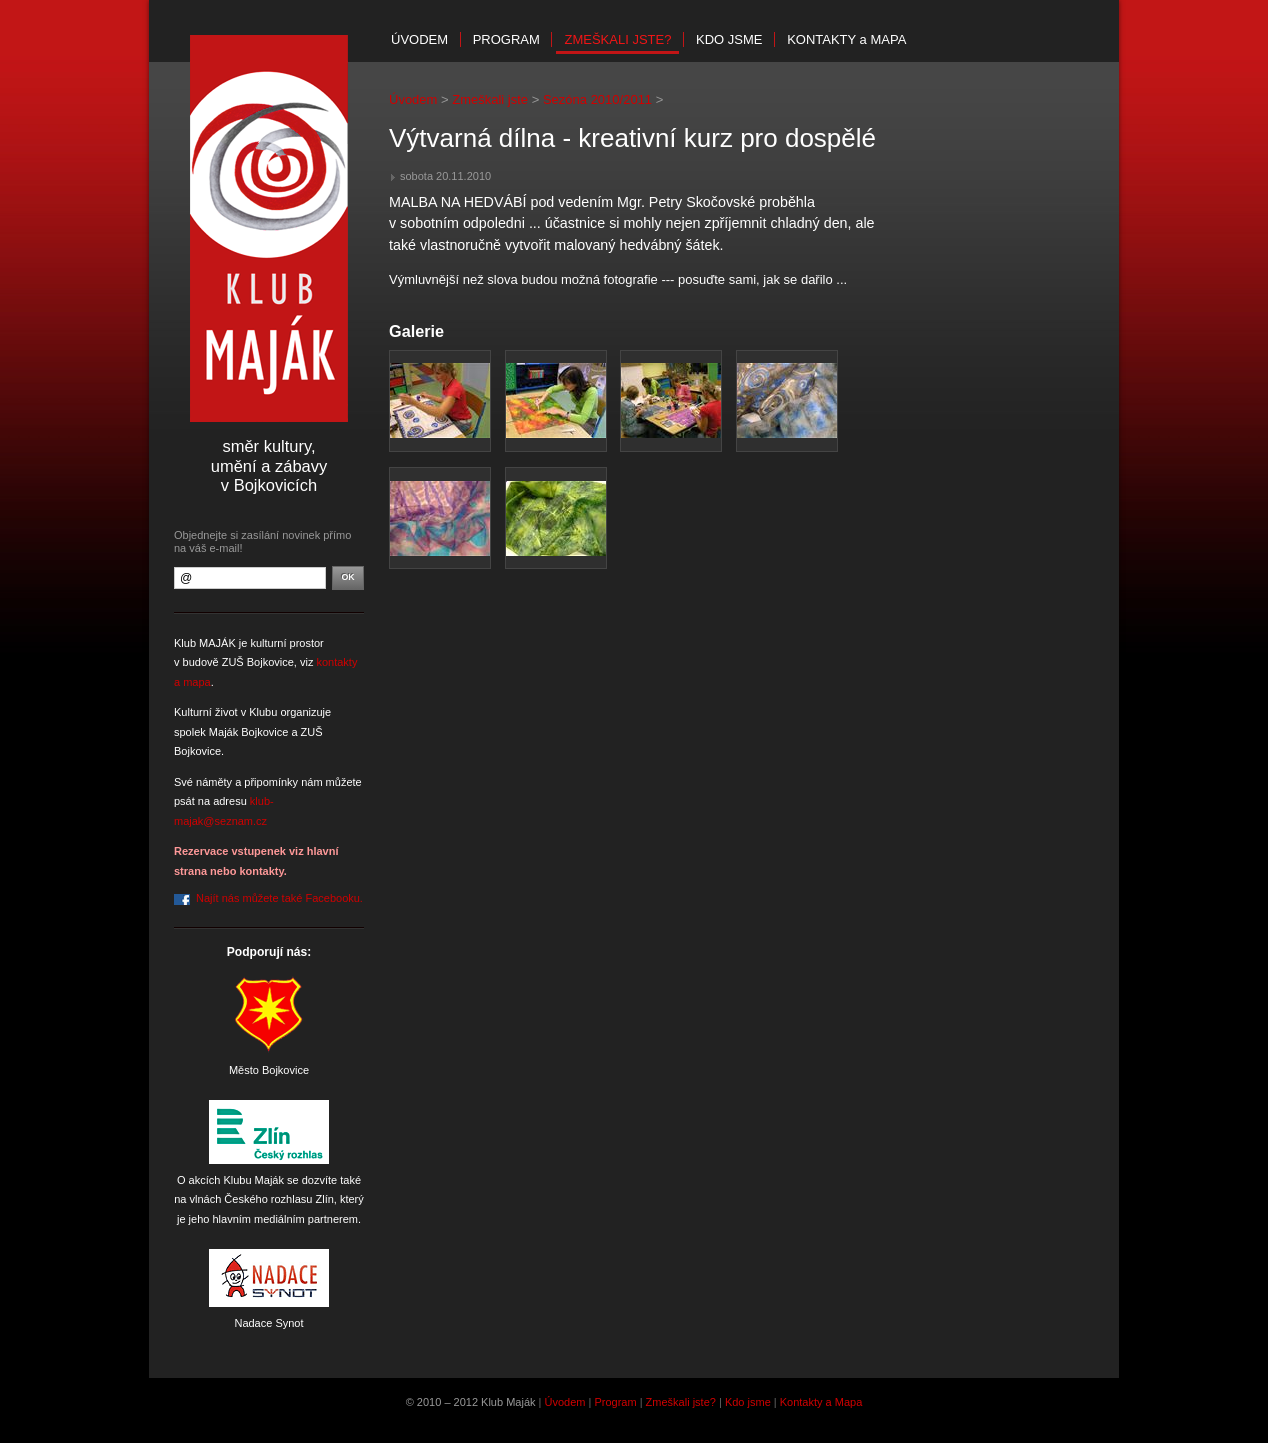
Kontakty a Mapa (821, 1402)
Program (506, 39)
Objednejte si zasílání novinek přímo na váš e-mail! (262, 541)
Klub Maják (269, 228)
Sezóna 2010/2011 (597, 99)
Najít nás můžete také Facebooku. (279, 898)
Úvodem (419, 39)
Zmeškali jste (490, 99)
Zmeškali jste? (617, 39)
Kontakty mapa (846, 39)
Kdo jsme (729, 39)
